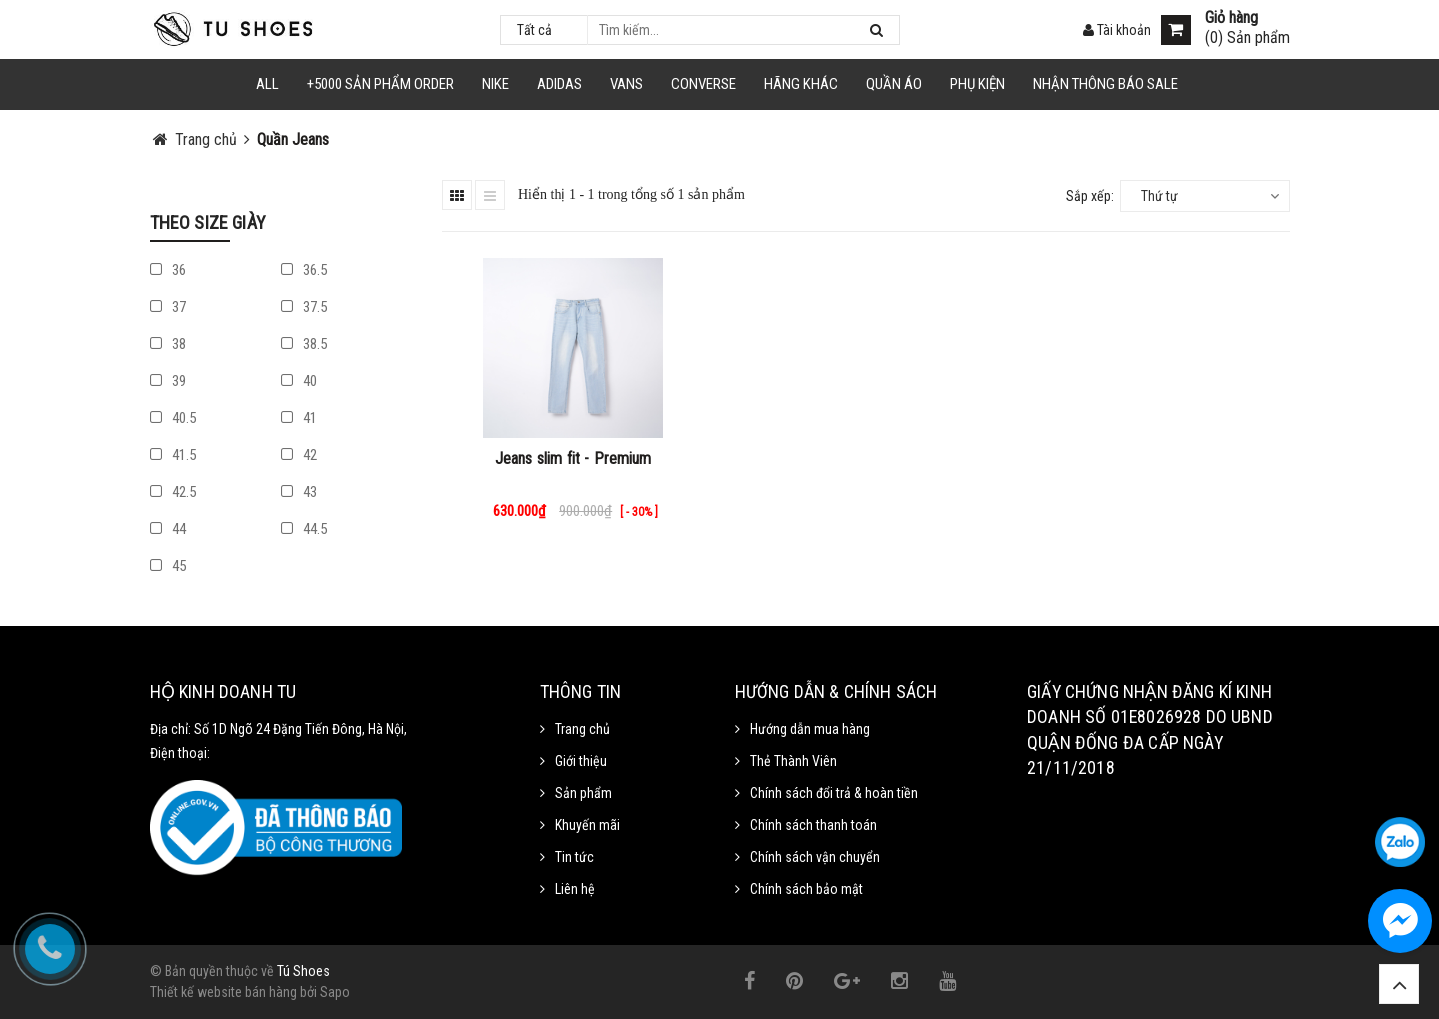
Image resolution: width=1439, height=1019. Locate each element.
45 (168, 566)
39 (168, 381)
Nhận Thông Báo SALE (1105, 84)
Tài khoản (1117, 30)
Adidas (559, 84)
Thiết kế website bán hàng (223, 992)
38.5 (304, 344)
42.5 (173, 492)
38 (168, 344)
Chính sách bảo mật (806, 889)
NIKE (495, 84)
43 (299, 492)
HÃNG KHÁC (801, 84)
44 (168, 529)
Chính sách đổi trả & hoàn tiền (834, 793)
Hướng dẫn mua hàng (810, 729)
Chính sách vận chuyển (815, 857)
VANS (626, 84)
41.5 (173, 455)
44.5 (304, 529)
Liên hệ (575, 889)
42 (299, 455)
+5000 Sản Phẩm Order (380, 84)
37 (168, 307)
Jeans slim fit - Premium (573, 458)
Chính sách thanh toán (813, 825)
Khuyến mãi (587, 825)
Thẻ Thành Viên (793, 761)
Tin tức (574, 857)
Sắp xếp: (1090, 196)
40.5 (173, 418)
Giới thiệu (581, 761)
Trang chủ (582, 729)
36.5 (304, 270)
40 (299, 381)
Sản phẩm (583, 793)
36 (168, 270)
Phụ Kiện (977, 84)
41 (299, 418)
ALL (267, 84)
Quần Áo (894, 84)
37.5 (304, 307)
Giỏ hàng (1231, 18)
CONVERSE (703, 84)
